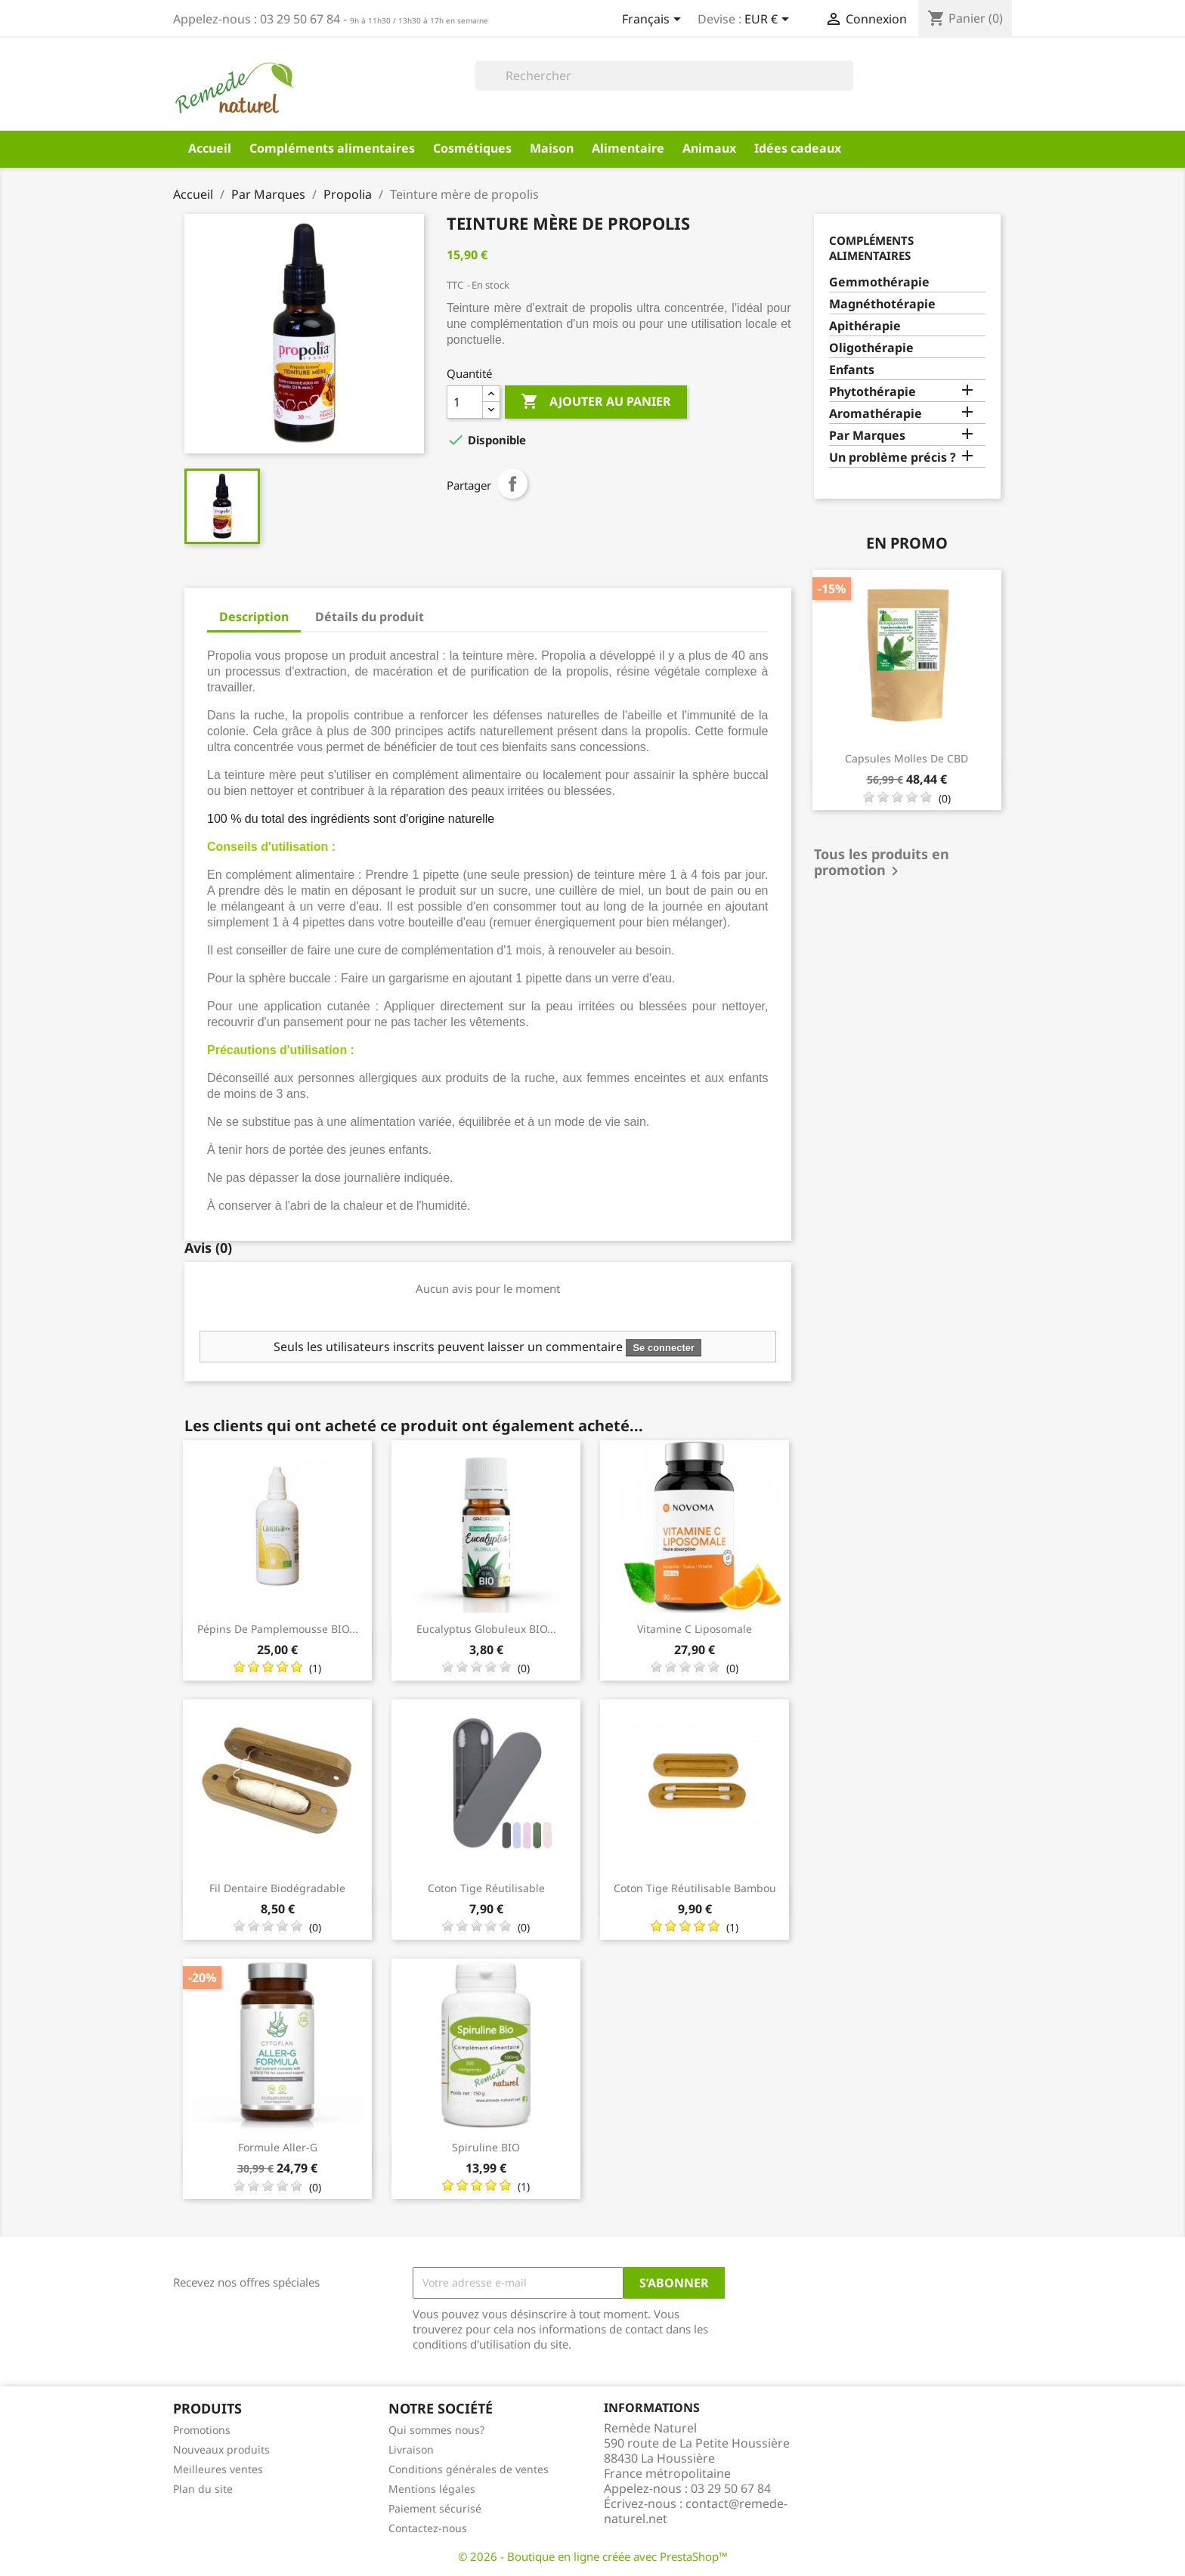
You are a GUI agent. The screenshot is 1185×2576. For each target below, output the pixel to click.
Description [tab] (254, 616)
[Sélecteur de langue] (654, 20)
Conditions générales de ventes (468, 2469)
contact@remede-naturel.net (695, 2511)
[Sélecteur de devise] (769, 20)
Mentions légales (431, 2489)
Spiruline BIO (486, 2147)
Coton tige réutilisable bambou (695, 1888)
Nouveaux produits (221, 2449)
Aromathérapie (875, 414)
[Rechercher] (664, 75)
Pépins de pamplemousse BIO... (277, 1629)
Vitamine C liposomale (694, 1629)
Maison (552, 148)
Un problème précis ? (892, 457)
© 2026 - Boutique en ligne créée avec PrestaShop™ (593, 2556)
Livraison (411, 2449)
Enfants (851, 370)
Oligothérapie (871, 348)
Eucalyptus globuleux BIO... (486, 1629)
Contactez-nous (427, 2528)
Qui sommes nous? (436, 2430)
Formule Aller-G (277, 2147)
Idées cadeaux (797, 148)
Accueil (209, 148)
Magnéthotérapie (882, 304)
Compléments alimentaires (332, 148)
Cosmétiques (472, 148)
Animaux (709, 148)
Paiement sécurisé (434, 2508)
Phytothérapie (872, 392)
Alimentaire (628, 148)
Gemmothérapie (879, 282)
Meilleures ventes (218, 2469)
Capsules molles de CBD (906, 758)
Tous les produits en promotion (881, 863)
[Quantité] (465, 402)
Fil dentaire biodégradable (277, 1888)
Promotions (202, 2430)
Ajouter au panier (596, 402)
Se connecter (664, 1347)
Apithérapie (865, 326)
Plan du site (203, 2489)
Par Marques (867, 436)
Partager (512, 484)
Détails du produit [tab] (369, 616)
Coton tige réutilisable (486, 1888)
